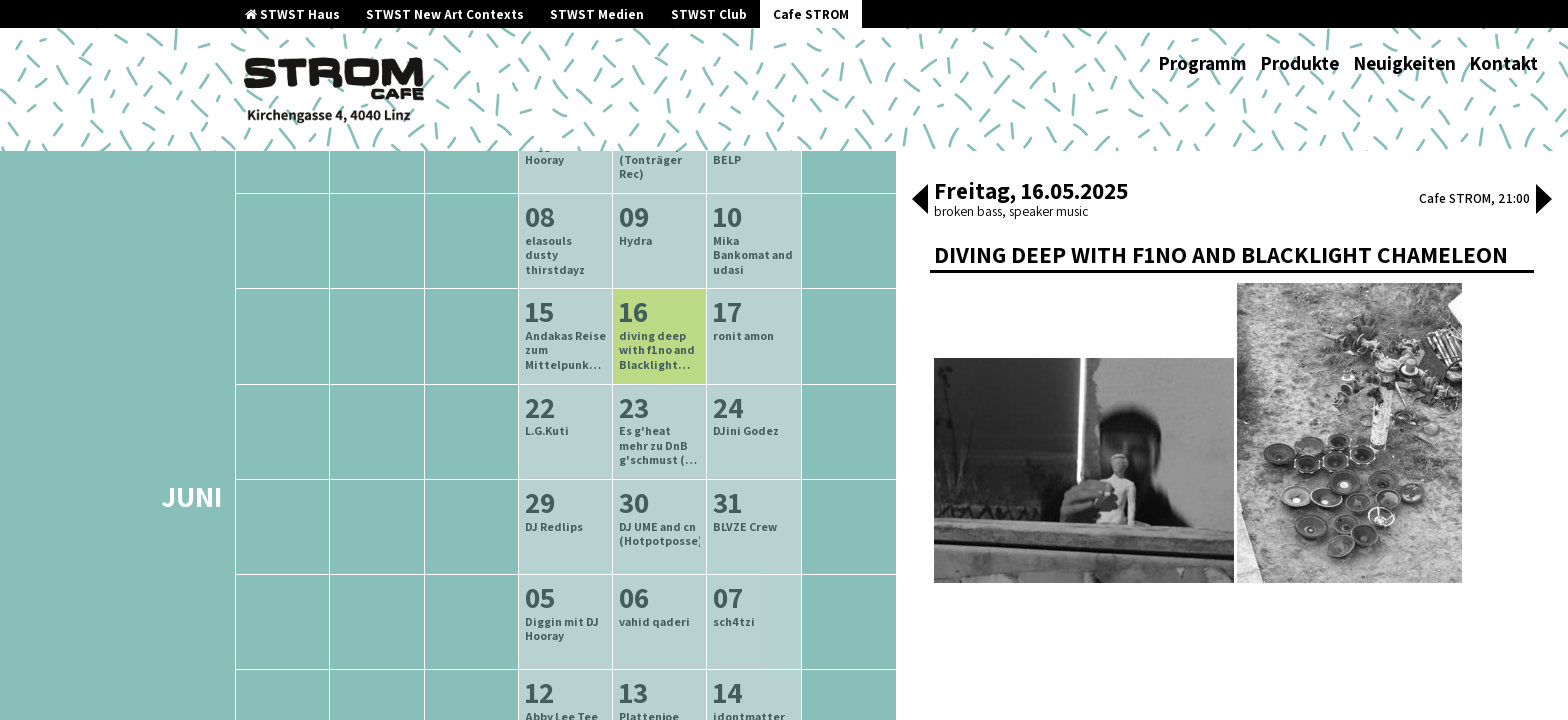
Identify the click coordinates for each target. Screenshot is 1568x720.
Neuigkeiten (1404, 63)
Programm (1202, 63)
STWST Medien (597, 14)
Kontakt (1503, 63)
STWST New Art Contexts (445, 14)
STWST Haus (292, 14)
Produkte (1299, 63)
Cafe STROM (811, 14)
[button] (920, 201)
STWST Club (709, 14)
